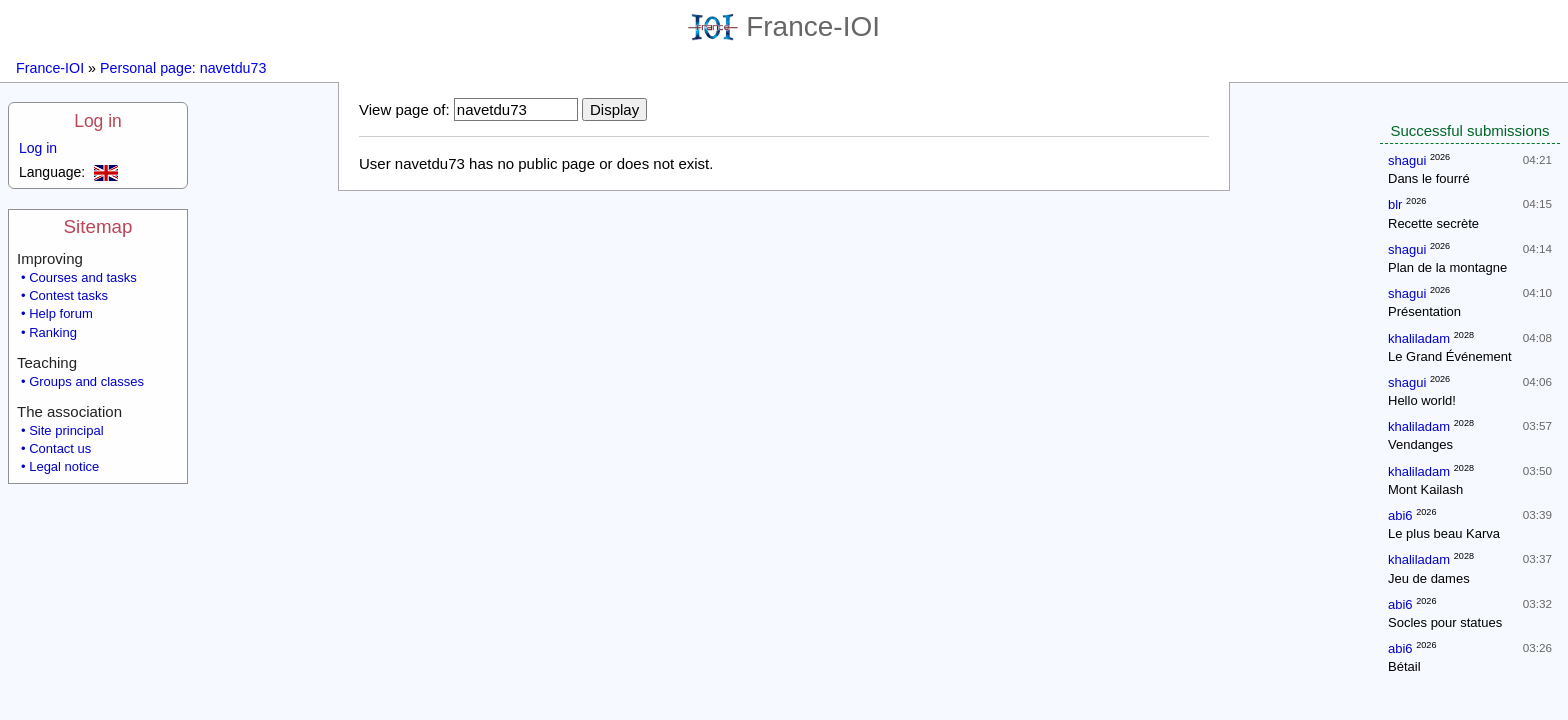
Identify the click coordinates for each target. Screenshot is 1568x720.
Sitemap (98, 226)
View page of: (404, 109)
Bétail (1404, 666)
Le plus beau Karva (1444, 533)
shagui (1407, 160)
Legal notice (64, 466)
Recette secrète (1433, 223)
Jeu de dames (1429, 578)
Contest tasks (68, 295)
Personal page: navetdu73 (183, 68)
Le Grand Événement (1450, 356)
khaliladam (1419, 338)
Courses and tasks (83, 277)
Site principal (66, 430)
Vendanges (1420, 444)
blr (1395, 204)
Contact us (60, 448)
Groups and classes (86, 381)
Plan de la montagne (1447, 267)
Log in (98, 121)
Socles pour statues (1445, 622)
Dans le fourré (1429, 178)
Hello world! (1422, 400)
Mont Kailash (1425, 489)
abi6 (1400, 515)
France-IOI (784, 26)
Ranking (53, 332)
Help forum (61, 313)
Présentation (1424, 311)
